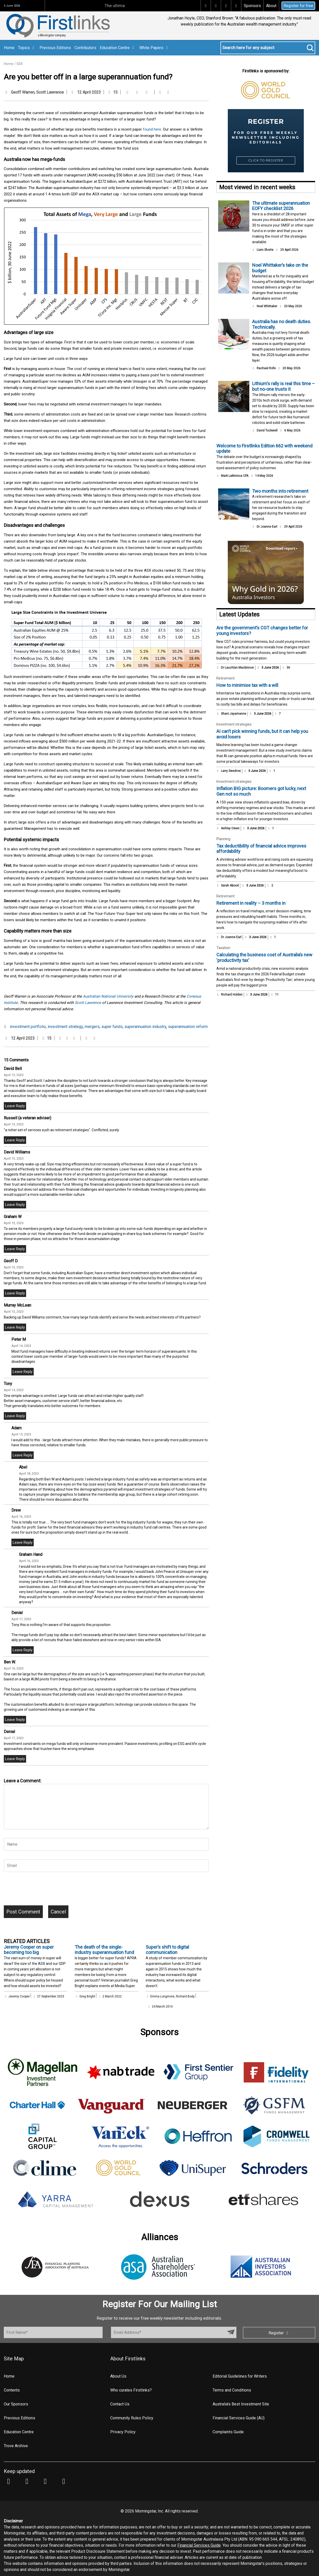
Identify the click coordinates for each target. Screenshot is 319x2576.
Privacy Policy (123, 2431)
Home (9, 47)
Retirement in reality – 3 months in (251, 903)
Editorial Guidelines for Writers (240, 2376)
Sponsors (252, 5)
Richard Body (185, 1996)
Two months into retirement (280, 491)
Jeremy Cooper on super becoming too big (29, 1949)
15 (112, 92)
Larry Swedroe (231, 771)
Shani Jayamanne (233, 713)
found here (152, 129)
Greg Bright (87, 1996)
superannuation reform (188, 1026)
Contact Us (119, 2404)
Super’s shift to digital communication (167, 1949)
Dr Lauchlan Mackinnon (237, 667)
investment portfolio (28, 1026)
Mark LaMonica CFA (234, 476)
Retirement (225, 678)
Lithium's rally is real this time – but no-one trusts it (283, 386)
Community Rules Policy (131, 2418)
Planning (223, 839)
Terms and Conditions (232, 2390)
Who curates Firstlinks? (131, 2390)
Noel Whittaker (267, 306)
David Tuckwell (267, 430)
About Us (118, 2376)
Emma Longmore (162, 1996)
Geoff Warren (22, 92)
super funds (112, 1026)
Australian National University (108, 996)
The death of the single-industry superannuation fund (104, 1949)
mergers (92, 1026)
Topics (27, 47)
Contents (12, 2390)
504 (19, 64)
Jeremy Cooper (19, 1996)
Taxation (223, 948)
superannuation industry (145, 1026)
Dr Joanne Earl (267, 526)
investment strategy (65, 1026)
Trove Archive (16, 2445)
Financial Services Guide (199, 2545)
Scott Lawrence (50, 92)
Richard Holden (231, 994)
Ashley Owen (230, 828)
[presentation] (42, 1890)
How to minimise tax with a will (247, 685)
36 (286, 667)
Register (279, 2333)
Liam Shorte (265, 250)
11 (275, 994)
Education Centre (118, 47)
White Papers (154, 47)
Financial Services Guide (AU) (239, 2418)
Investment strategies (234, 724)
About (271, 5)
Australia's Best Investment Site (241, 2404)
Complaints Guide (228, 2431)
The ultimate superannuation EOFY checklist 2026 (281, 205)
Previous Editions (55, 47)
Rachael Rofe (266, 368)
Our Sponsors (16, 2404)
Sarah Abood (230, 885)
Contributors (85, 47)
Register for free (298, 5)
